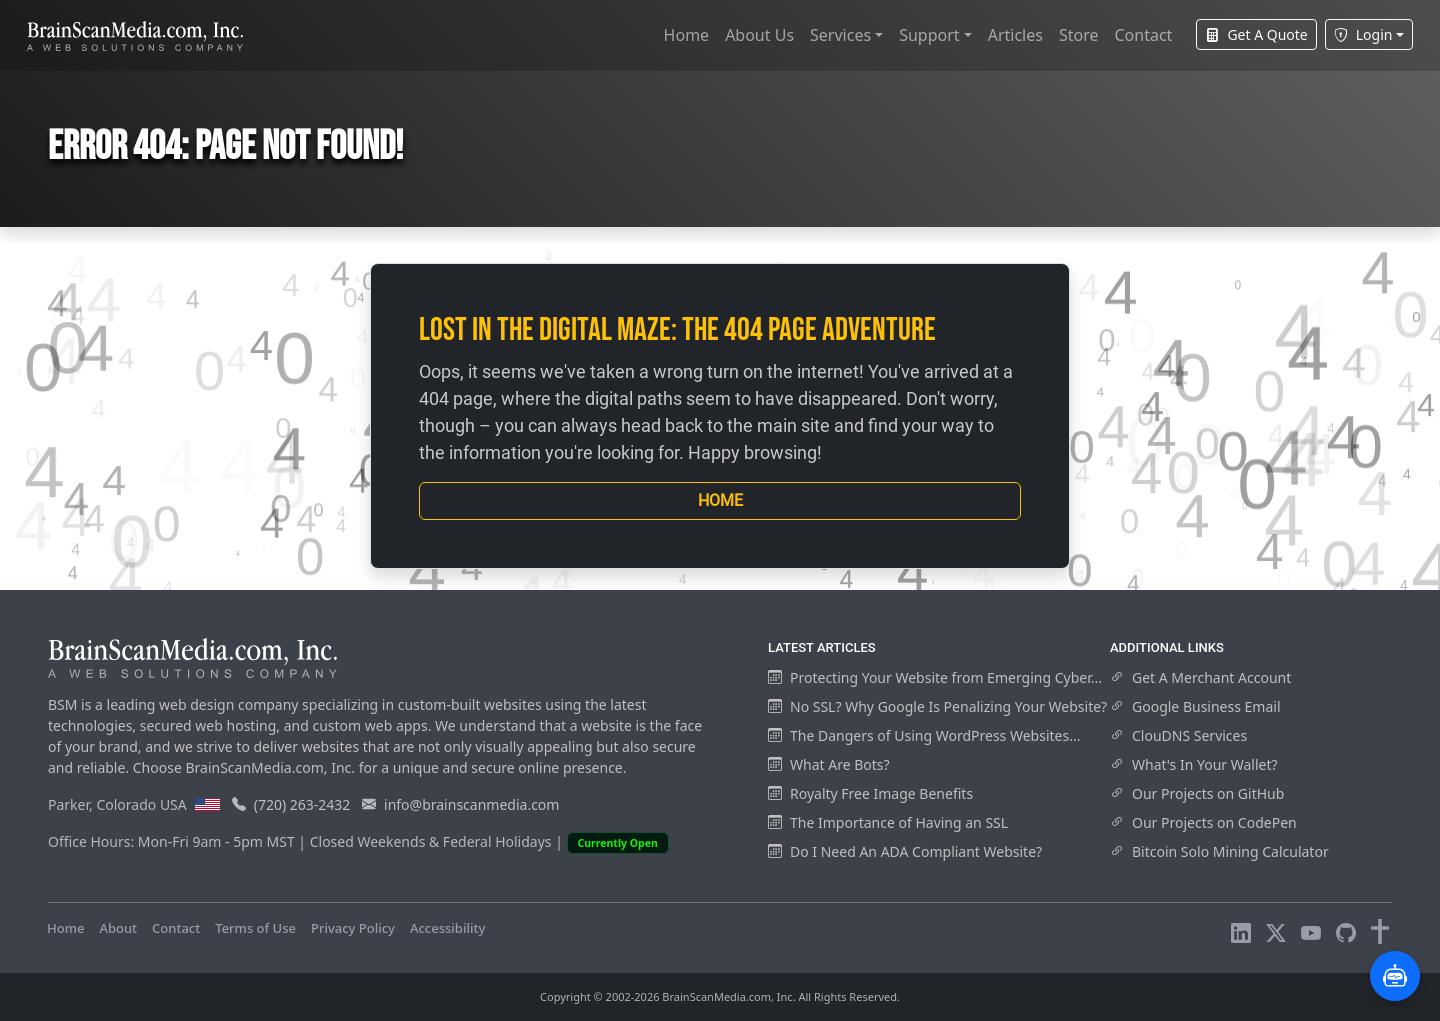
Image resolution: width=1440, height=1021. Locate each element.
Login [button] (1363, 34)
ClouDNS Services (1178, 735)
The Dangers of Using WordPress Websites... (924, 735)
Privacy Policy (353, 928)
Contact (1143, 35)
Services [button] (840, 35)
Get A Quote (1256, 34)
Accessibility (447, 928)
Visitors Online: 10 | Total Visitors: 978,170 (630, 928)
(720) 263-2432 (302, 804)
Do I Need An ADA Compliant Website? (905, 851)
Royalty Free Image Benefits (870, 793)
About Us (759, 35)
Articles (1015, 35)
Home (687, 35)
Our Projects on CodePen (1203, 822)
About (118, 928)
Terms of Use (255, 928)
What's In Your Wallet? (1194, 764)
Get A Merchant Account (1200, 677)
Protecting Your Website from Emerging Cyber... (935, 677)
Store (1079, 35)
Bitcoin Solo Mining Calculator (1219, 851)
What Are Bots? (829, 764)
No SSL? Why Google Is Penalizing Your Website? (937, 706)
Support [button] (929, 35)
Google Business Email (1195, 706)
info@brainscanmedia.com (471, 804)
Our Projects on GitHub (1197, 793)
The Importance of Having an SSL (888, 822)
